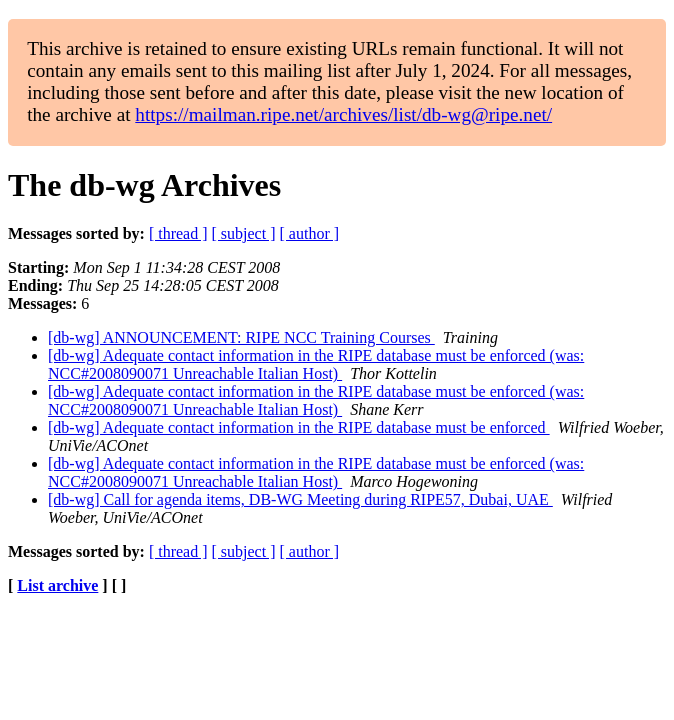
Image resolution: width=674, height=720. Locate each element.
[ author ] (310, 233)
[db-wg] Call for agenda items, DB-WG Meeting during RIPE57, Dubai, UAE (300, 499)
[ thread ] (178, 233)
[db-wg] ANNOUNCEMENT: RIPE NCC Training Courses (241, 337)
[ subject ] (244, 233)
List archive (57, 585)
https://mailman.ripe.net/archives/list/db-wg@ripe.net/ (343, 114)
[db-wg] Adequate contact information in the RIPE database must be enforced (299, 427)
